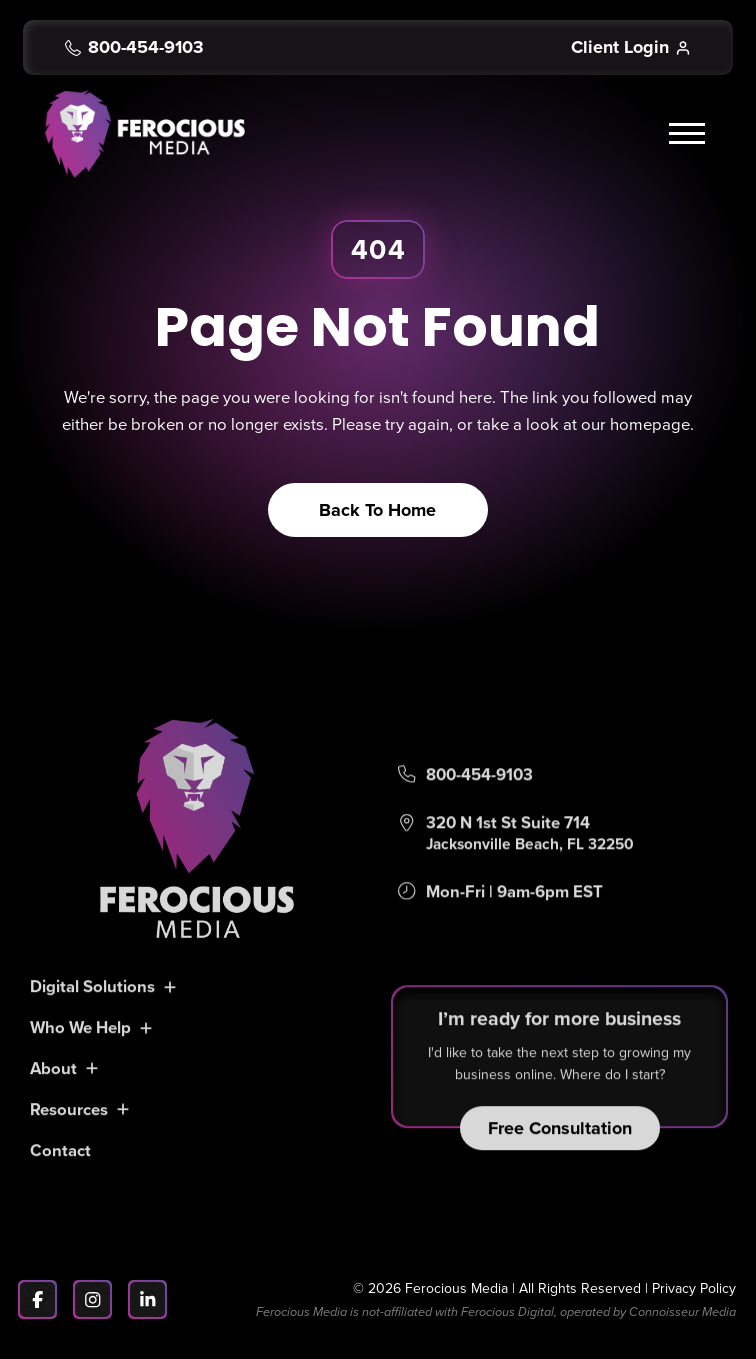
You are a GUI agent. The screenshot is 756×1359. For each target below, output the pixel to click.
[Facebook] (37, 1299)
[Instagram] (92, 1299)
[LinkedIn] (147, 1299)
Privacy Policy (694, 1288)
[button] (690, 134)
